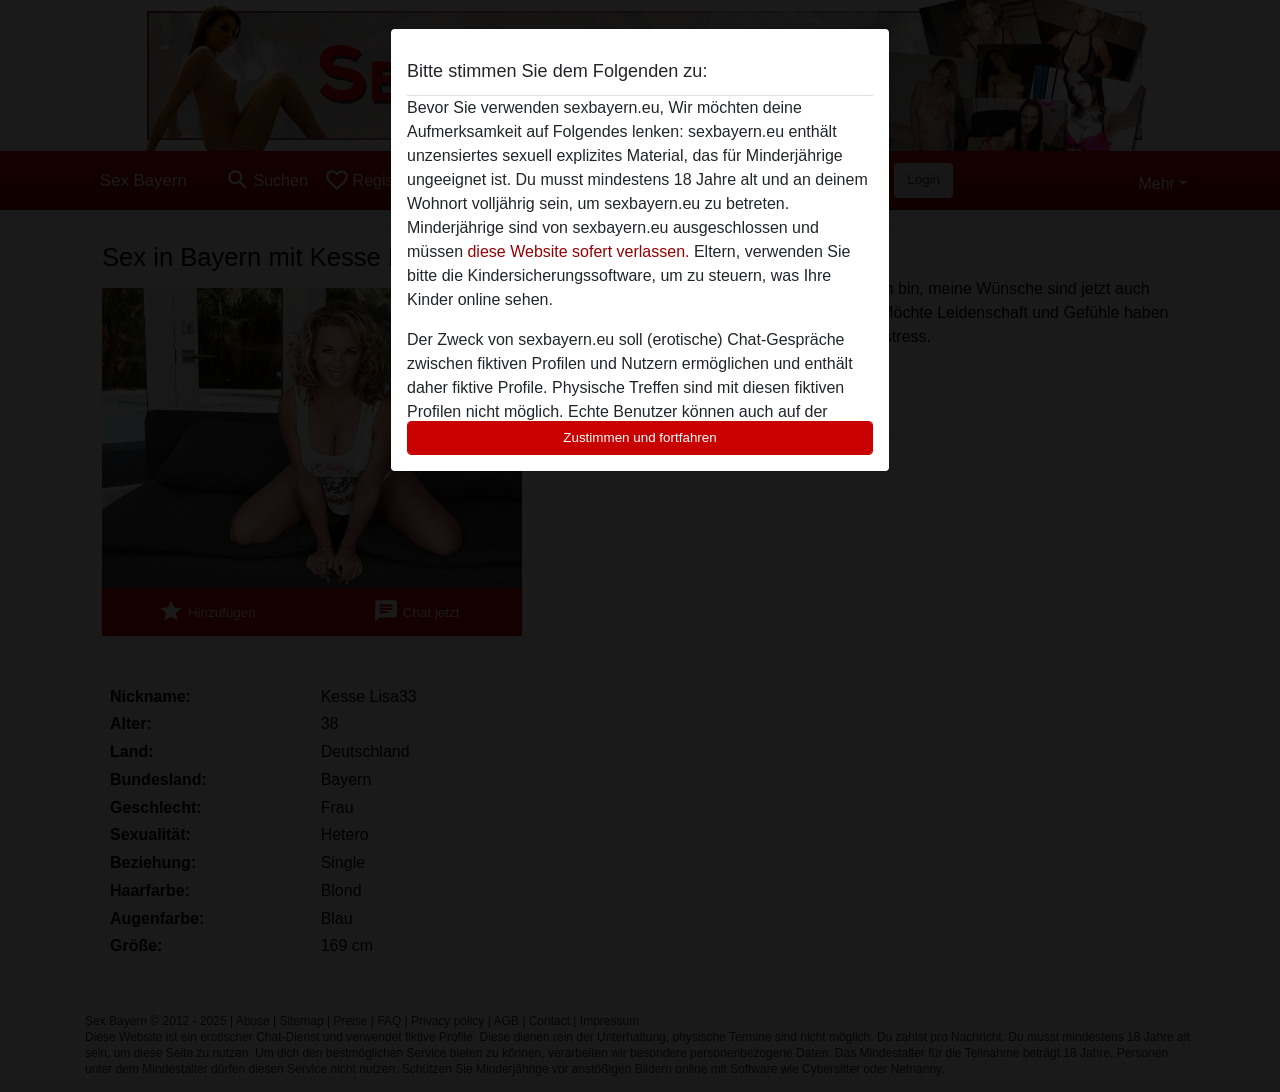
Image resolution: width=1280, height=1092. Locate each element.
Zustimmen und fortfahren (640, 437)
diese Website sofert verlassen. (578, 251)
